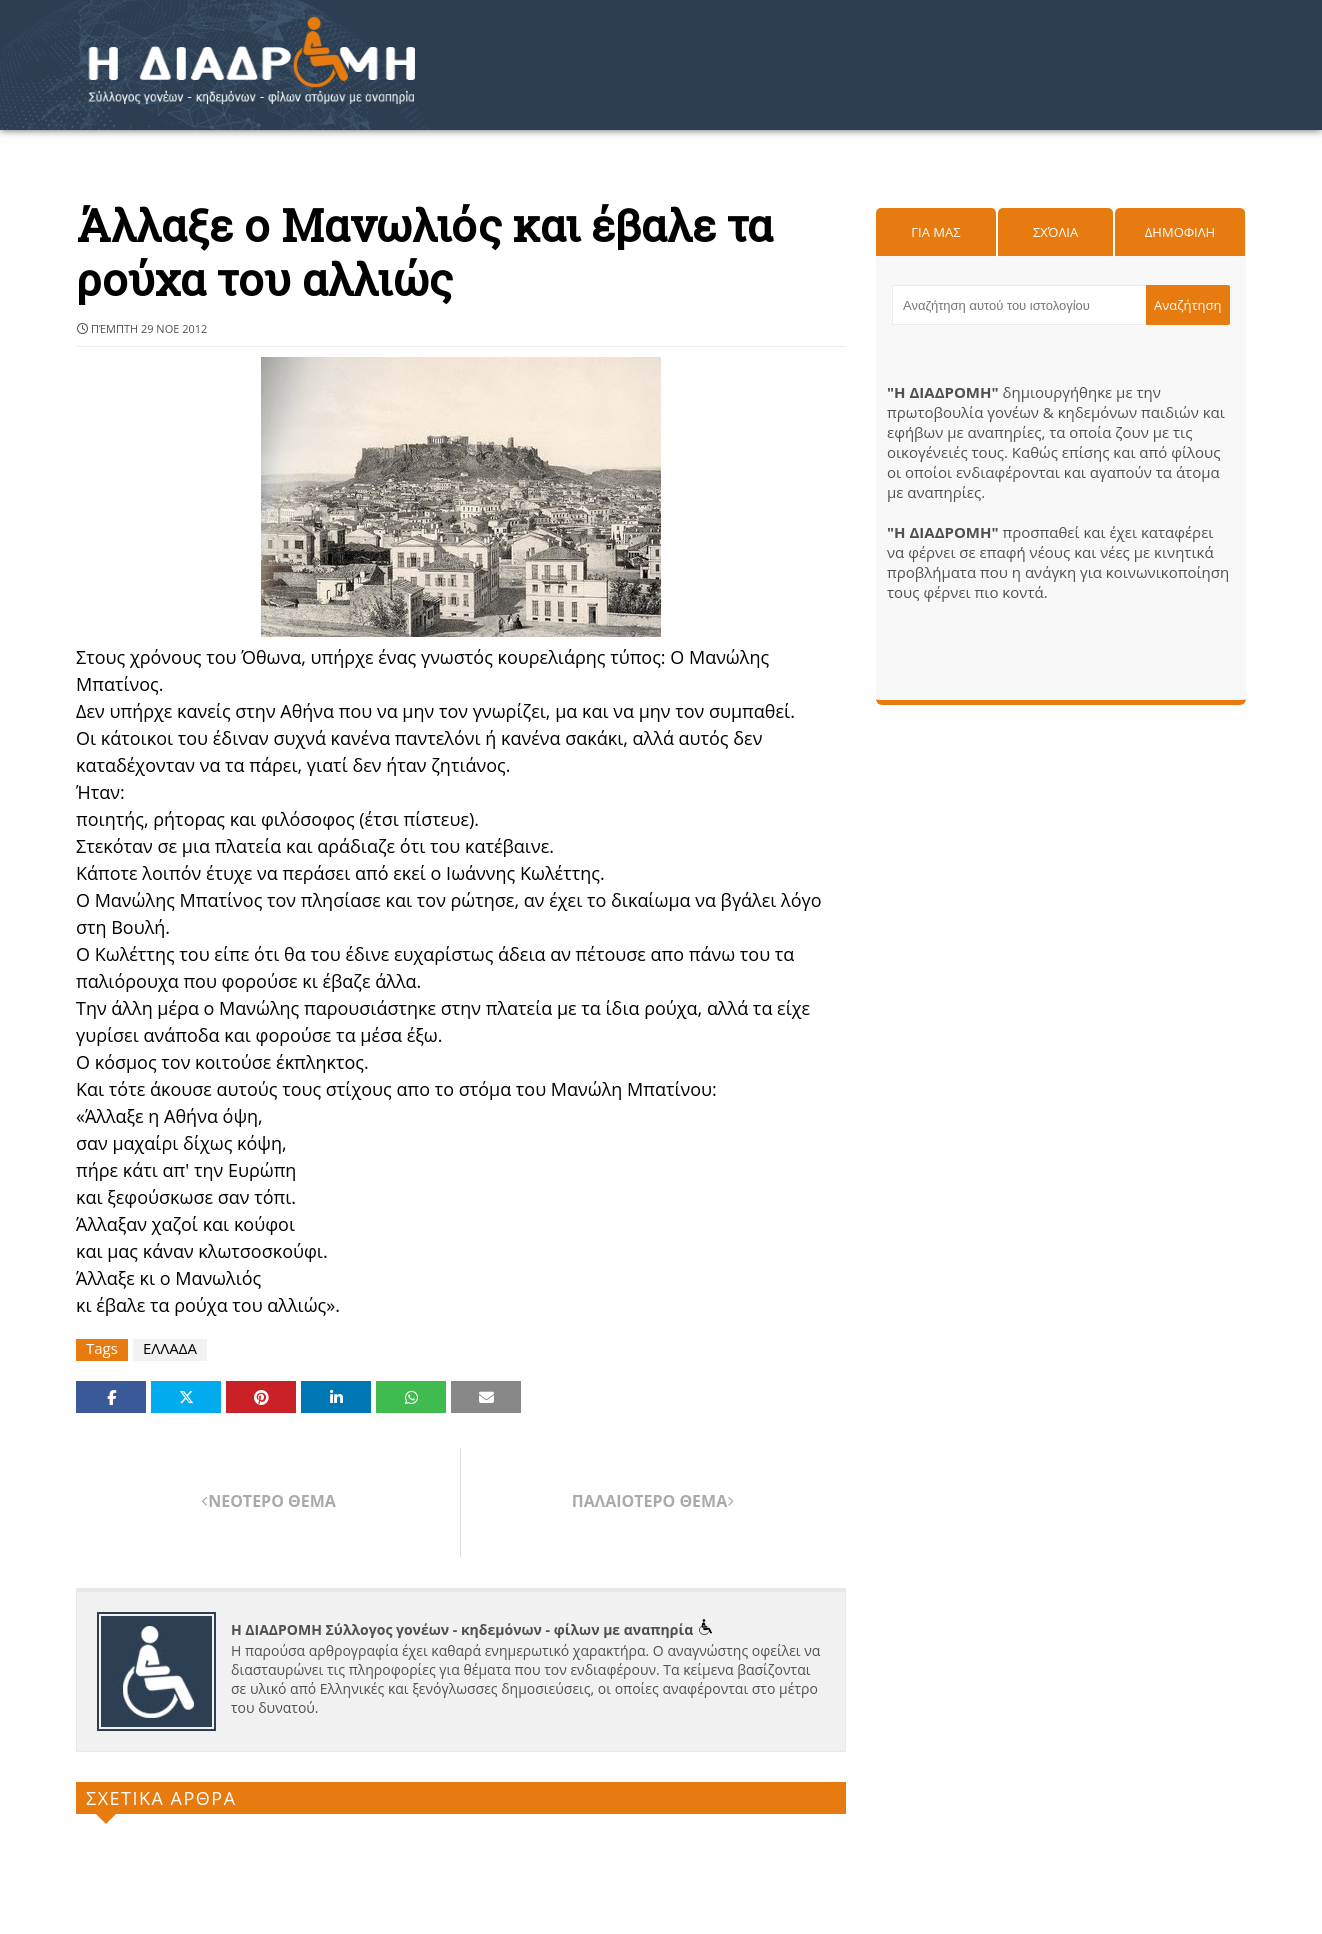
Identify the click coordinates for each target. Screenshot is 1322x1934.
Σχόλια (1055, 232)
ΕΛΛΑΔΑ (170, 1348)
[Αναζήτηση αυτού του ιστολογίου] (1019, 305)
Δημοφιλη (1180, 232)
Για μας (935, 232)
